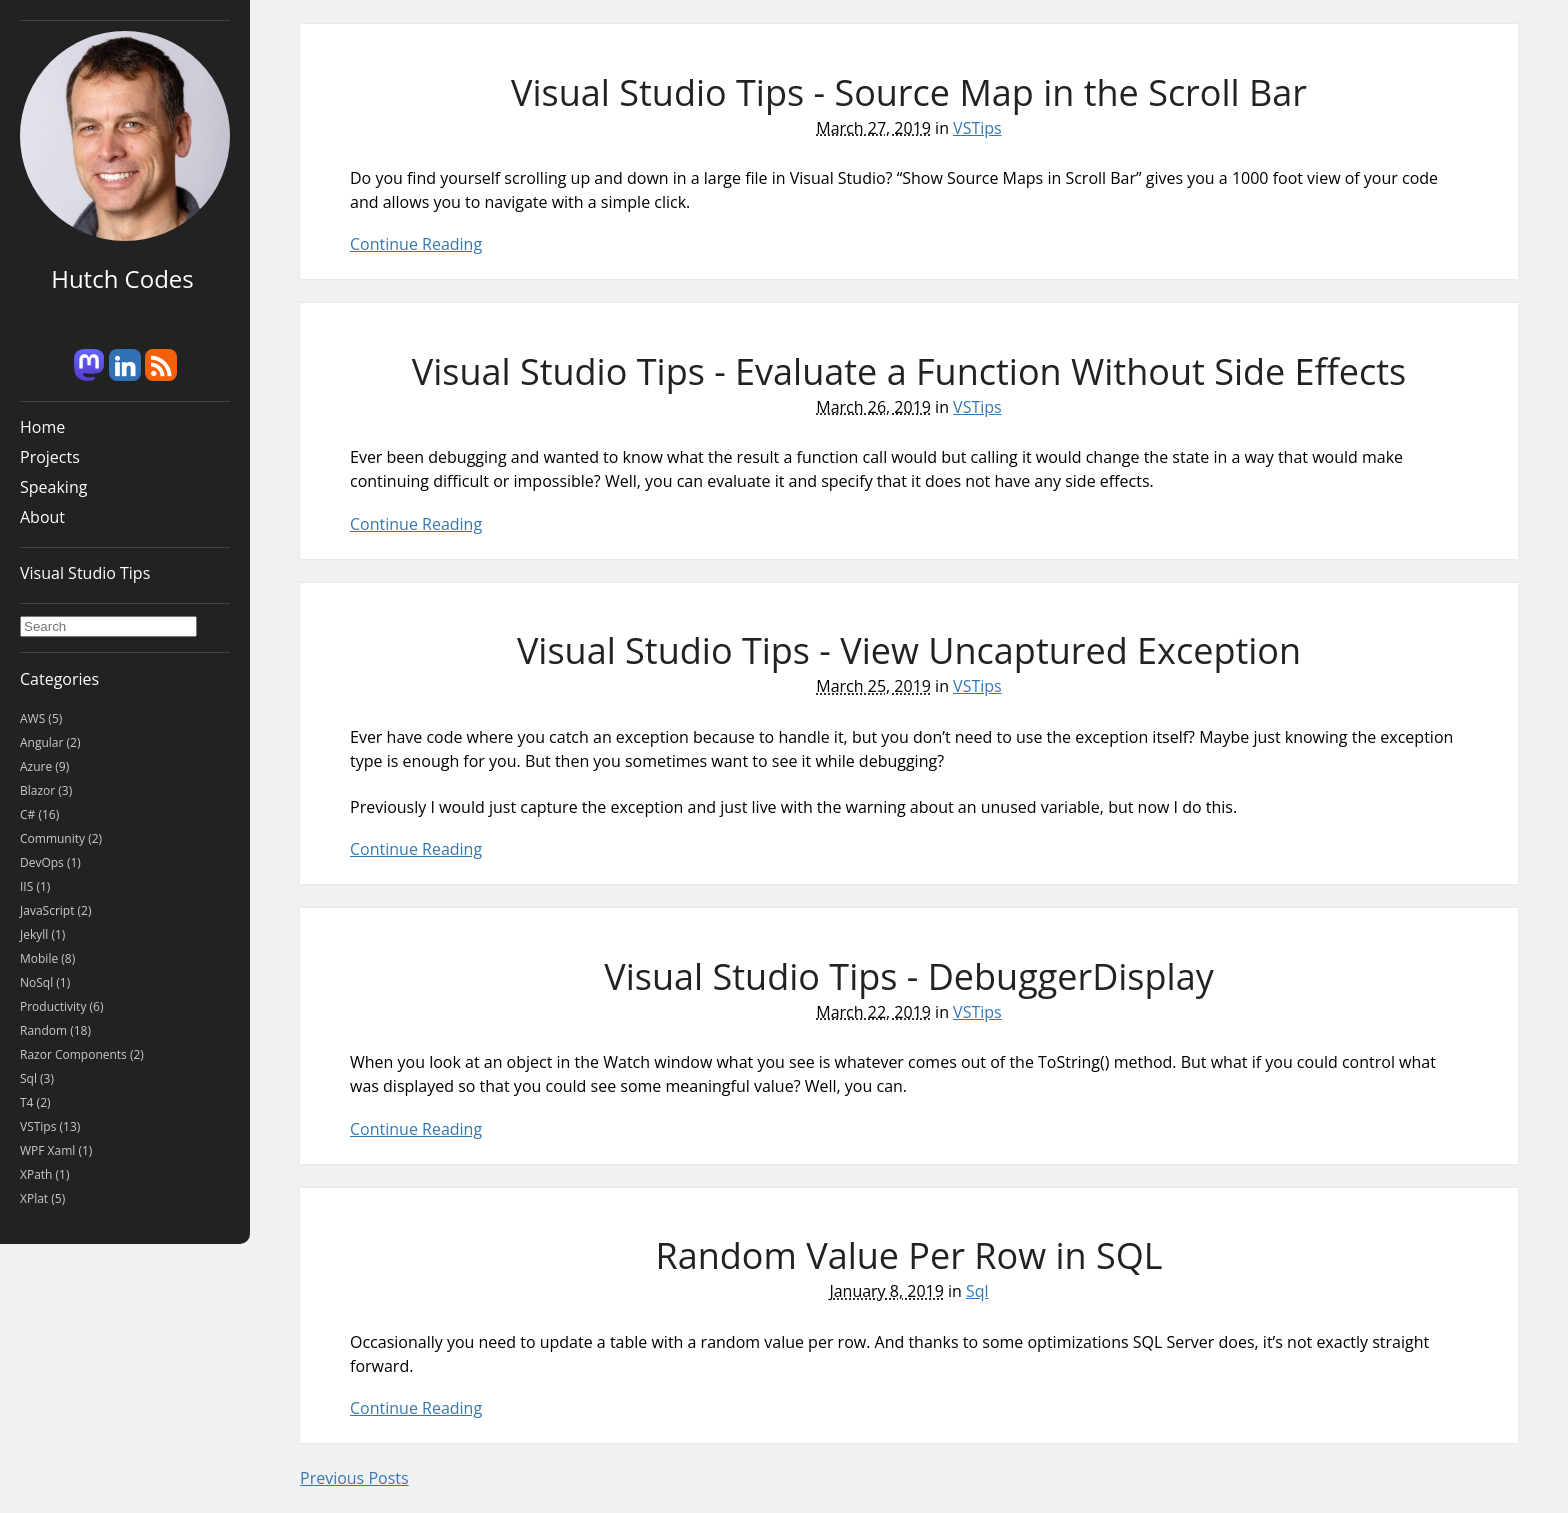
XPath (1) (45, 1174)
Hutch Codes (122, 278)
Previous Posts (354, 1478)
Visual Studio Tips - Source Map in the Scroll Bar (909, 92)
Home (42, 427)
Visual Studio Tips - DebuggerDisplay (908, 976)
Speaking (53, 487)
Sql (977, 1291)
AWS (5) (41, 718)
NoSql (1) (45, 982)
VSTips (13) (50, 1126)
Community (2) (61, 838)
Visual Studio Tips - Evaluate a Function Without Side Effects (909, 371)
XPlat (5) (42, 1198)
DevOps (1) (50, 862)
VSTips (977, 128)
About (42, 517)
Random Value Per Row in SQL (909, 1255)
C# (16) (39, 814)
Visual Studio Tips (85, 573)
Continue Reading (416, 244)
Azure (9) (44, 766)
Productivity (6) (61, 1006)
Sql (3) (37, 1078)
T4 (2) (35, 1102)
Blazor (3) (46, 790)
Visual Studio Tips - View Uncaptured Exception (909, 650)
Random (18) (55, 1030)
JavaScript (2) (56, 910)
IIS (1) (35, 886)
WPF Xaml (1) (56, 1150)
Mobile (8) (47, 958)
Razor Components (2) (82, 1054)
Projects (50, 457)
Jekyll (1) (42, 934)
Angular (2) (50, 742)
